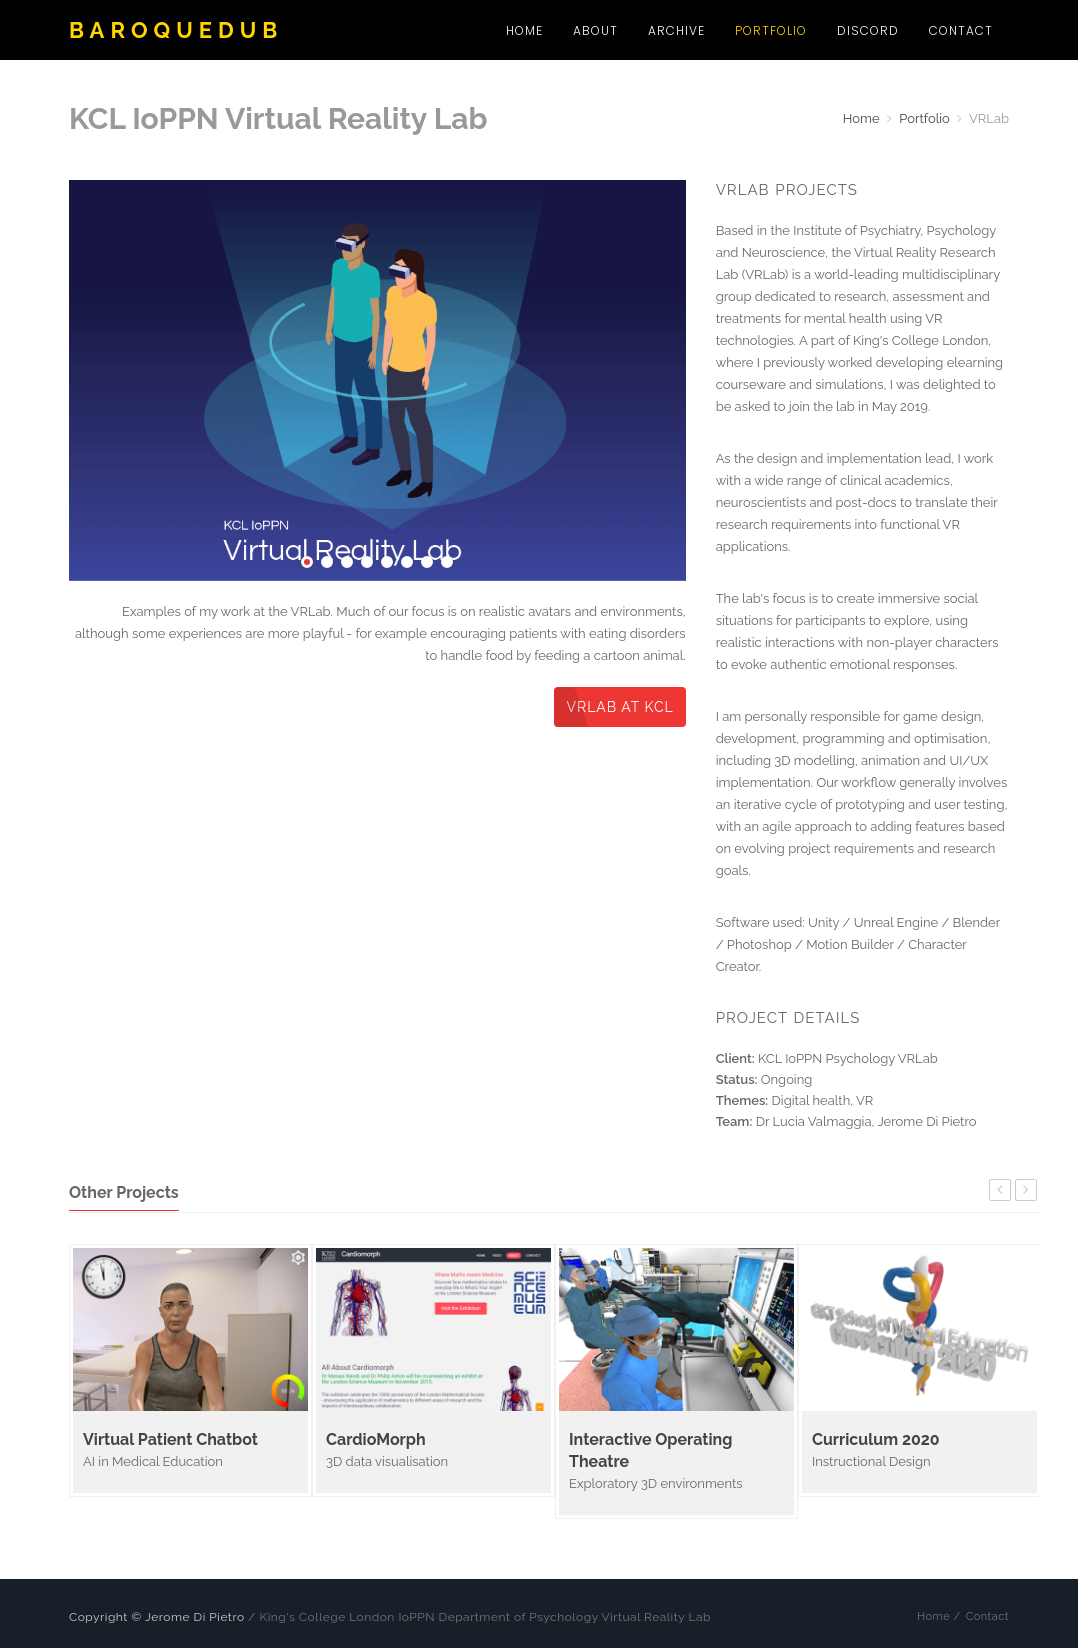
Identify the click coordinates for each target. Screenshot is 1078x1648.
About (595, 30)
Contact (961, 30)
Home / (939, 1616)
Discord (868, 30)
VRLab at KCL (619, 707)
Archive (676, 30)
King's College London (326, 1617)
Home (524, 30)
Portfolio (771, 30)
